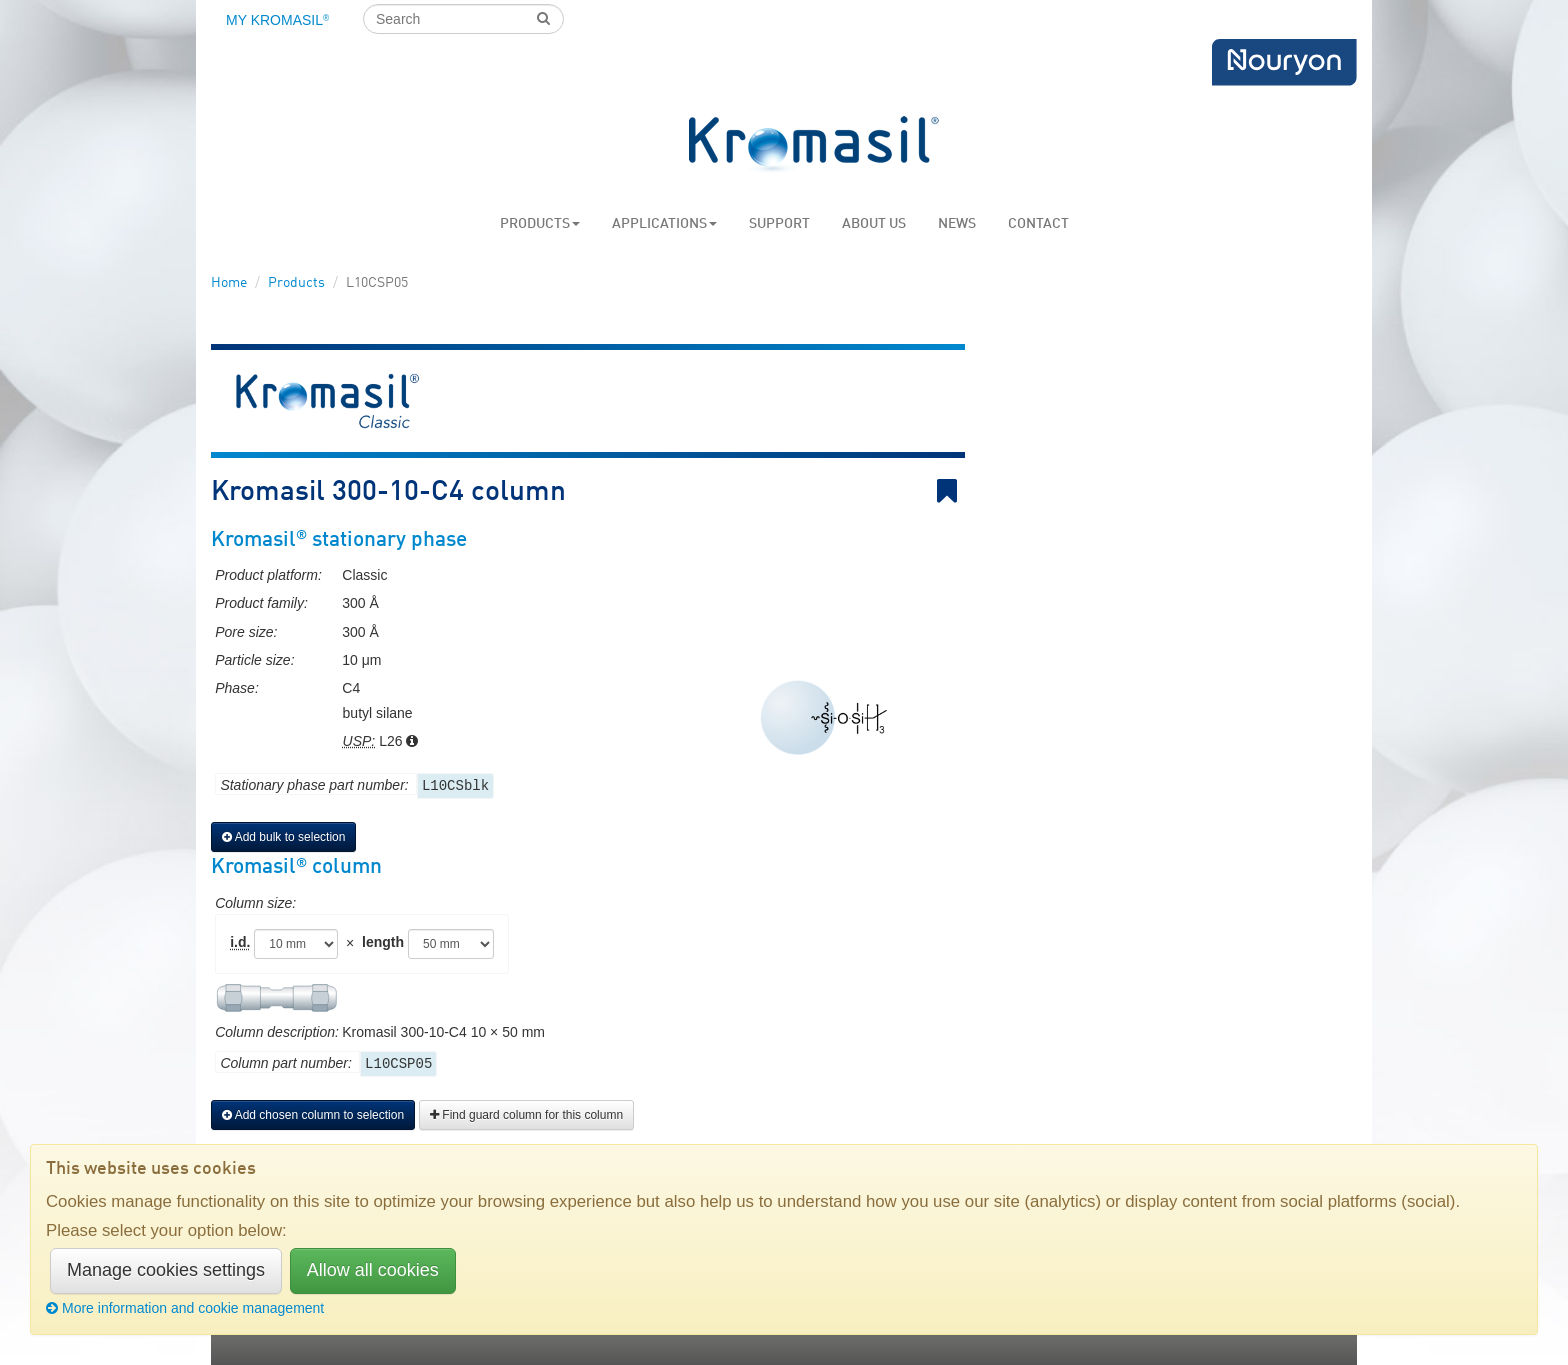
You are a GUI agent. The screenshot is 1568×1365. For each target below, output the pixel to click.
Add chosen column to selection (313, 1115)
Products (540, 224)
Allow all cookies (373, 1270)
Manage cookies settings (166, 1270)
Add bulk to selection (283, 837)
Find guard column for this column (526, 1115)
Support (779, 224)
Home (229, 283)
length (383, 942)
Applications (664, 224)
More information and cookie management (185, 1308)
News (957, 224)
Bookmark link (951, 491)
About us (874, 224)
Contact (1038, 224)
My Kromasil (277, 20)
